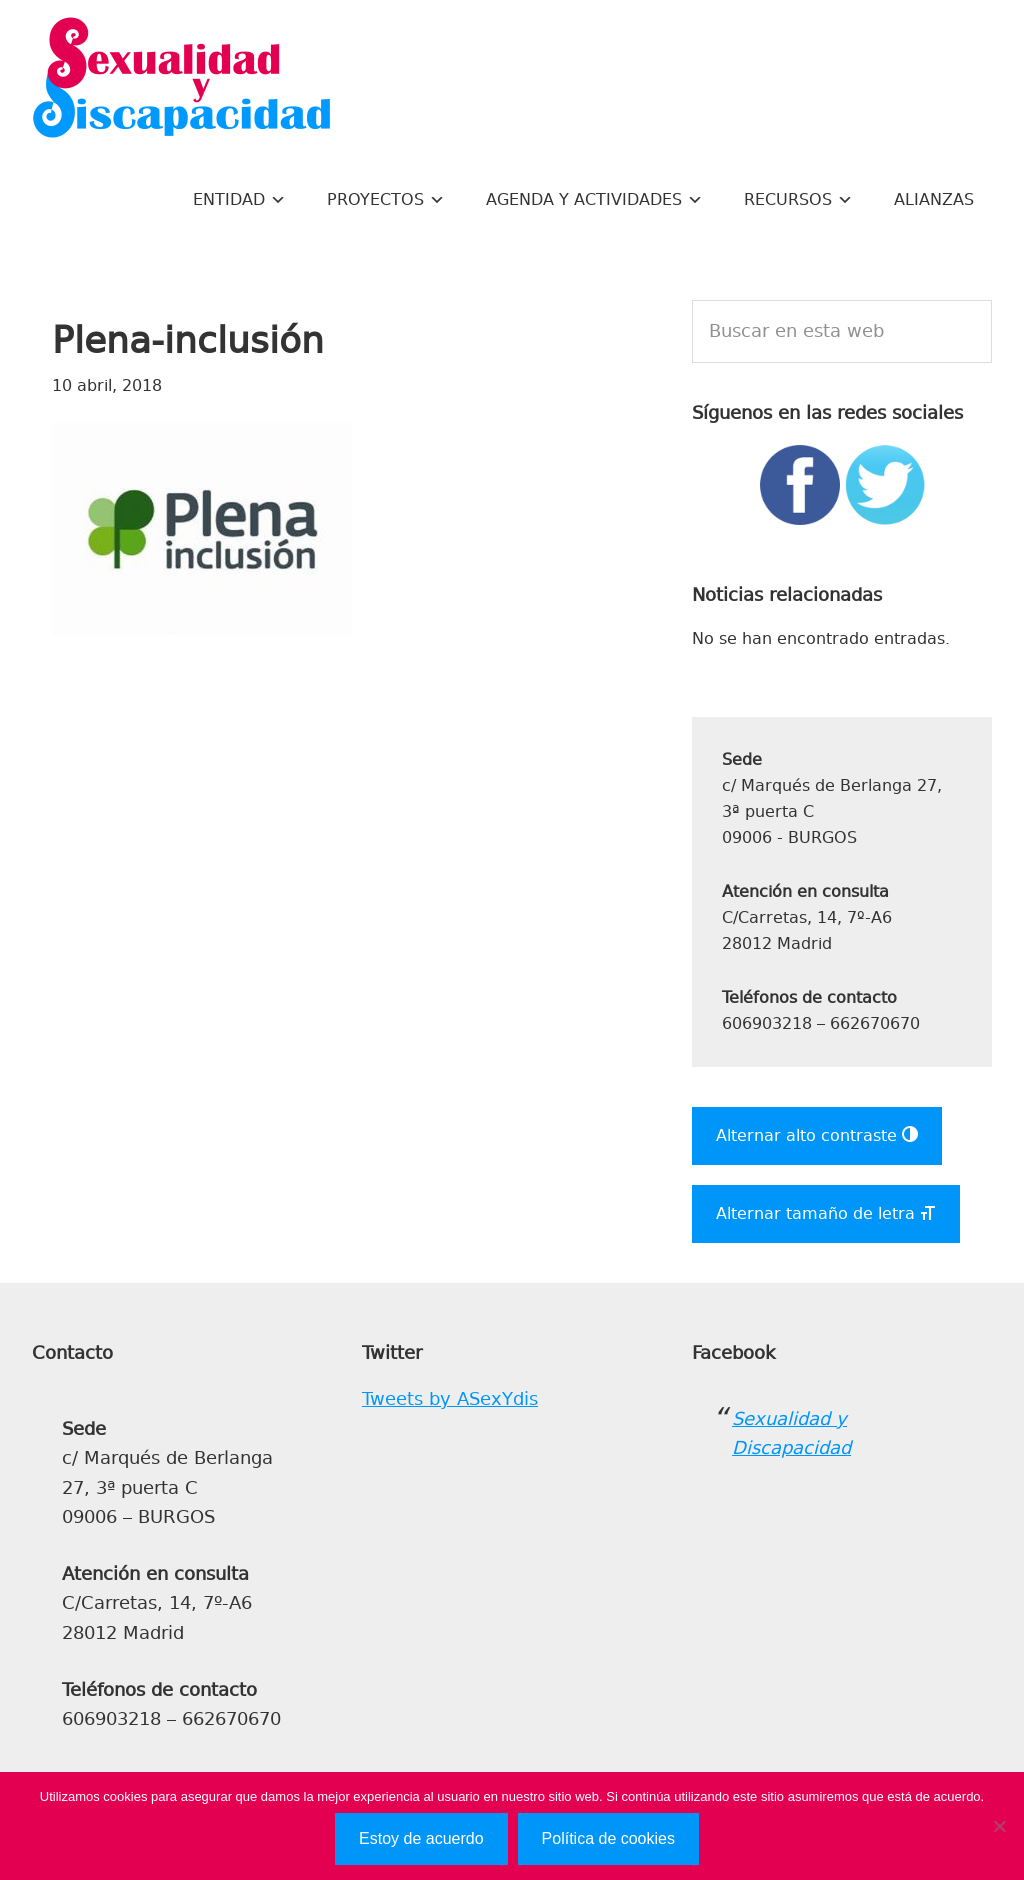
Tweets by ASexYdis (450, 1399)
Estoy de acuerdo (421, 1838)
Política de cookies (608, 1838)
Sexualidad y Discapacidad (182, 80)
